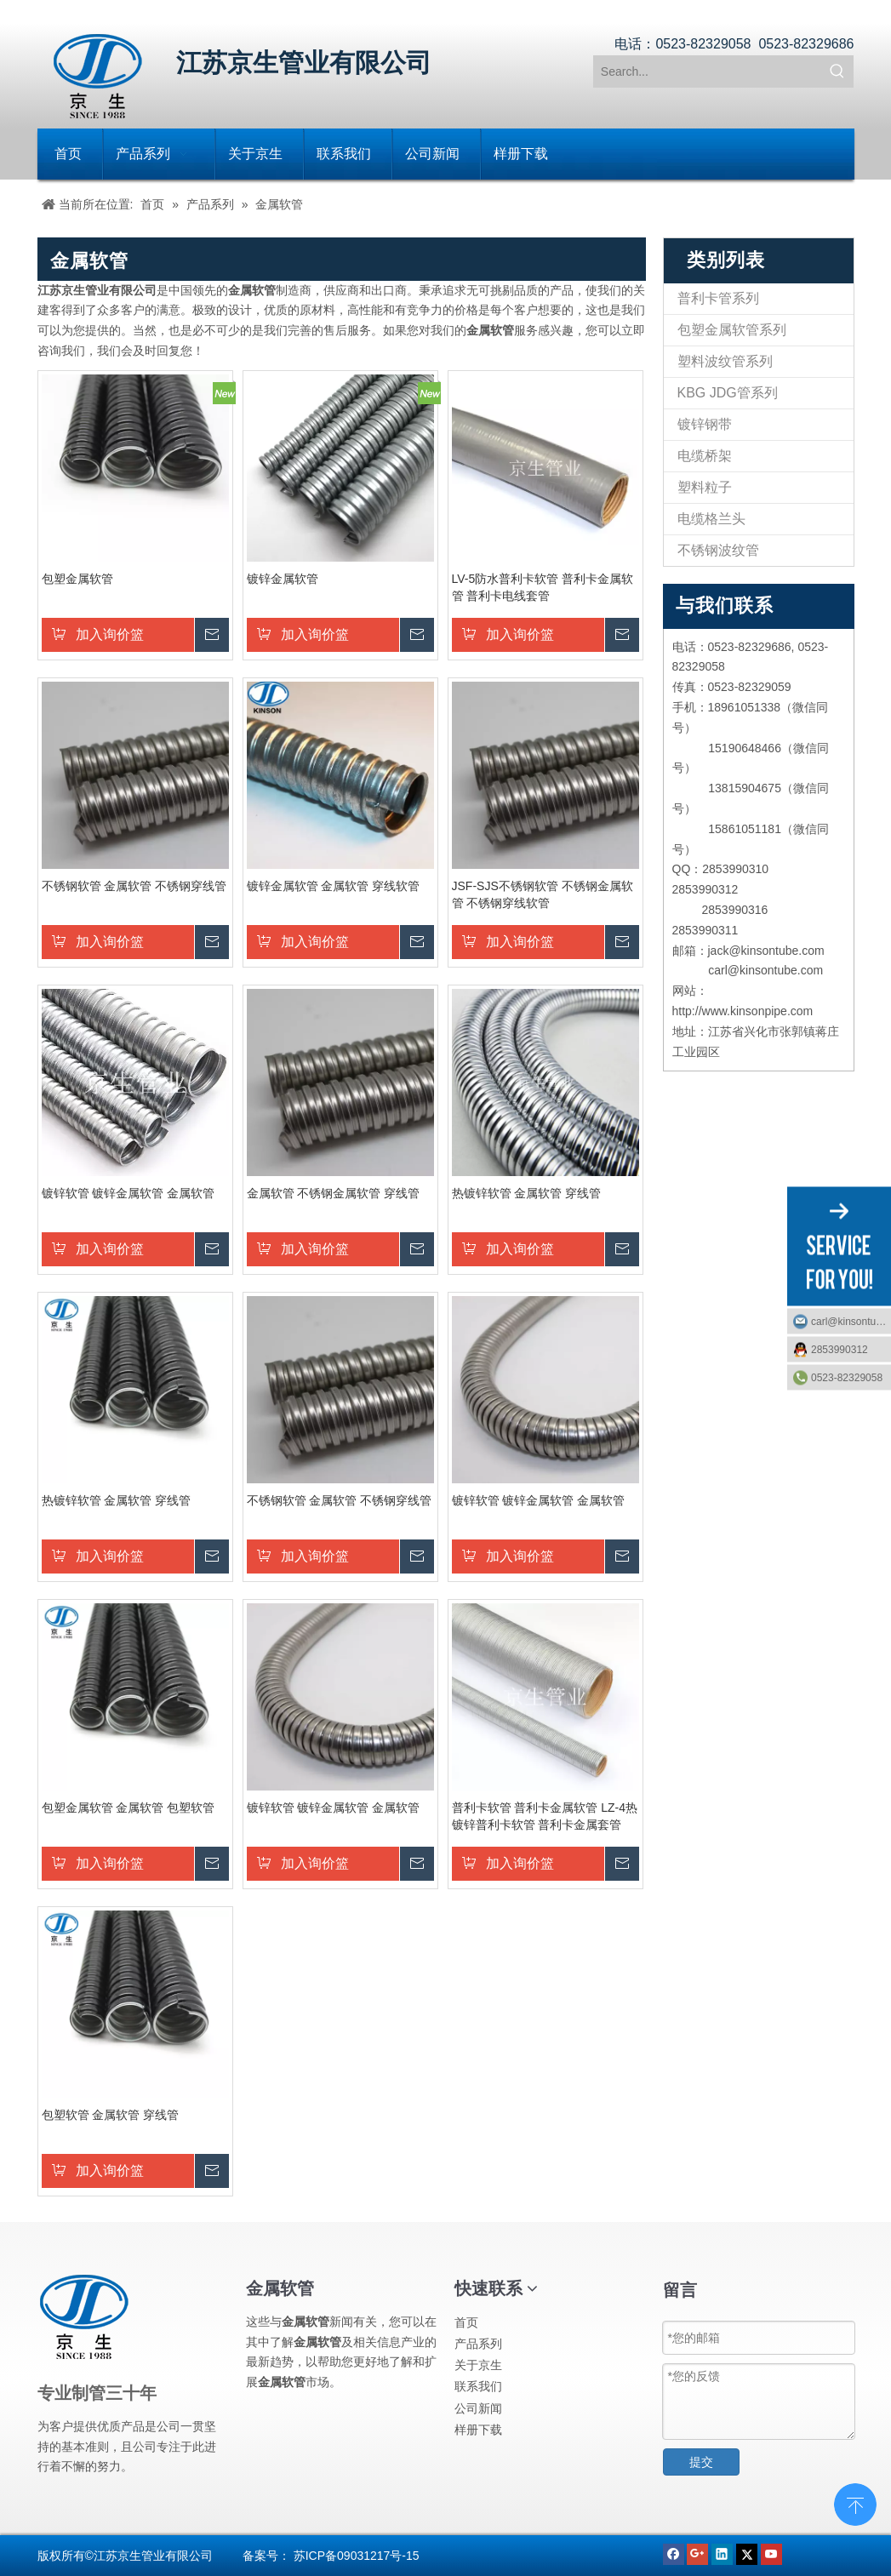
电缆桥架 (704, 455)
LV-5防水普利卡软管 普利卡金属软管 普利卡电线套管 (543, 587)
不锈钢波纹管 (718, 550)
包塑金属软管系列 (731, 330)
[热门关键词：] (837, 71)
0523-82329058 (846, 1377)
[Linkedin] (723, 2553)
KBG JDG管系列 (727, 393)
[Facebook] (675, 2553)
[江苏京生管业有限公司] (98, 76)
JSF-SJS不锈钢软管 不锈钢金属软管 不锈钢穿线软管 (542, 894)
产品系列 (478, 2343)
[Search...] (708, 71)
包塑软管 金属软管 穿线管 (111, 2115)
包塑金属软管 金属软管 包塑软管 (128, 1807)
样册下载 (478, 2429)
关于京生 (478, 2365)
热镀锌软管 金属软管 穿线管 (527, 1193)
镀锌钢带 (704, 424)
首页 (466, 2322)
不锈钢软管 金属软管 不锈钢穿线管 (134, 886)
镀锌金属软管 (282, 578)
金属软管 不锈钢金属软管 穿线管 (333, 1193)
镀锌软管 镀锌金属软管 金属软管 (128, 1193)
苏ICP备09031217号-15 (357, 2555)
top (855, 2502)
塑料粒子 (704, 487)
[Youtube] (771, 2553)
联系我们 (478, 2386)
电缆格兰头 (711, 518)
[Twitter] (748, 2553)
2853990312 (839, 1349)
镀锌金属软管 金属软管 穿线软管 (333, 886)
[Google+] (699, 2553)
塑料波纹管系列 (725, 361)
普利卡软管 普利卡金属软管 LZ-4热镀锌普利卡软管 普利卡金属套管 (545, 1816)
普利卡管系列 (718, 298)
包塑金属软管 (77, 578)
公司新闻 (478, 2408)
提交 (701, 2462)
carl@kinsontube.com (851, 1321)
